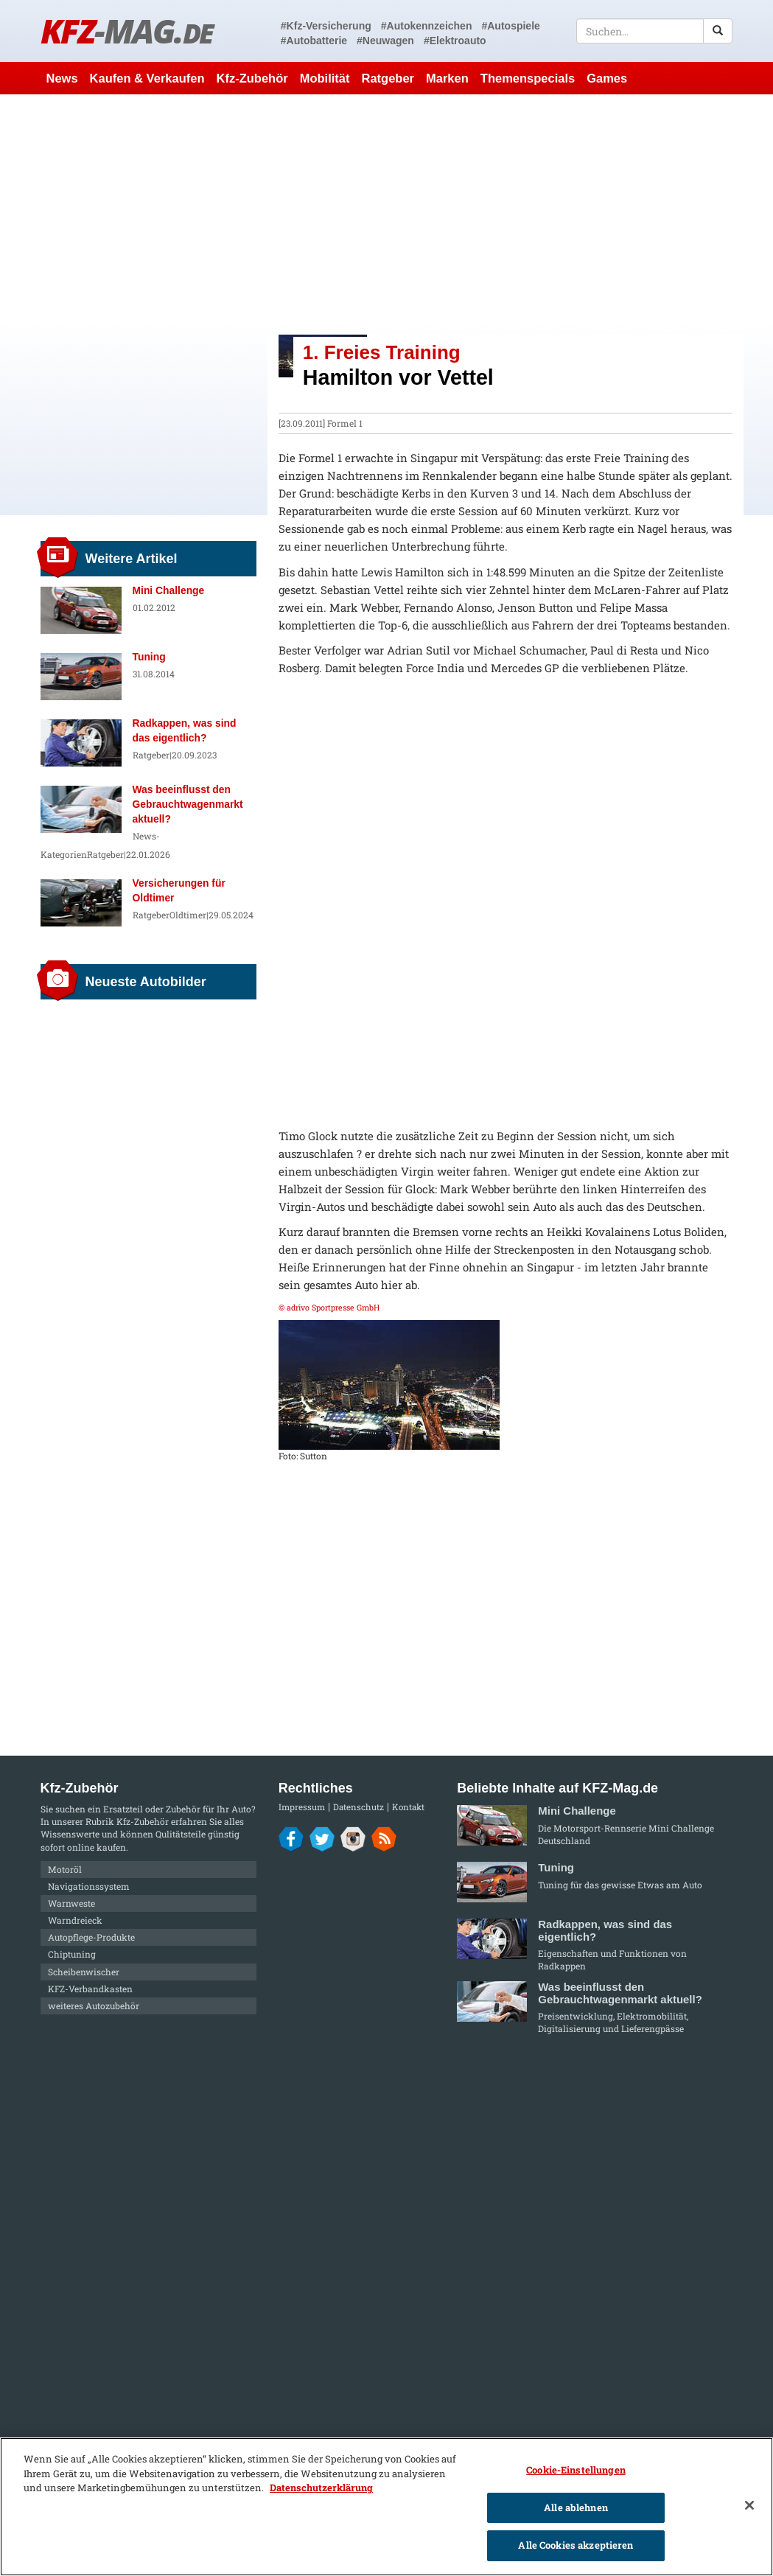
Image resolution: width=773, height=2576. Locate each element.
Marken (447, 78)
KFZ (127, 30)
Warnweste (71, 1903)
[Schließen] (749, 2505)
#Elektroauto (455, 40)
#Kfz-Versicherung (326, 26)
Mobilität (325, 78)
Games (607, 78)
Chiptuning (72, 1954)
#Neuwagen (385, 40)
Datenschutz (358, 1806)
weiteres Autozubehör (93, 2005)
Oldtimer (187, 915)
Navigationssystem (89, 1886)
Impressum (302, 1806)
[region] (386, 2506)
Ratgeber (387, 78)
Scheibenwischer (83, 1972)
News (62, 78)
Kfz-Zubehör (252, 78)
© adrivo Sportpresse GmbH (329, 1307)
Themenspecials (527, 78)
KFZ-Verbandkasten (90, 1988)
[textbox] (654, 30)
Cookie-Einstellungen (576, 2469)
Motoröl (65, 1869)
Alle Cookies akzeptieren (575, 2545)
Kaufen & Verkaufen (147, 78)
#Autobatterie (314, 40)
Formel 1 (345, 423)
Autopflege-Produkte (91, 1937)
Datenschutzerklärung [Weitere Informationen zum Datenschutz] (321, 2487)
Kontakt (408, 1806)
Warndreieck (75, 1920)
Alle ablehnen (576, 2507)
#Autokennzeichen (426, 26)
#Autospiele (510, 26)
